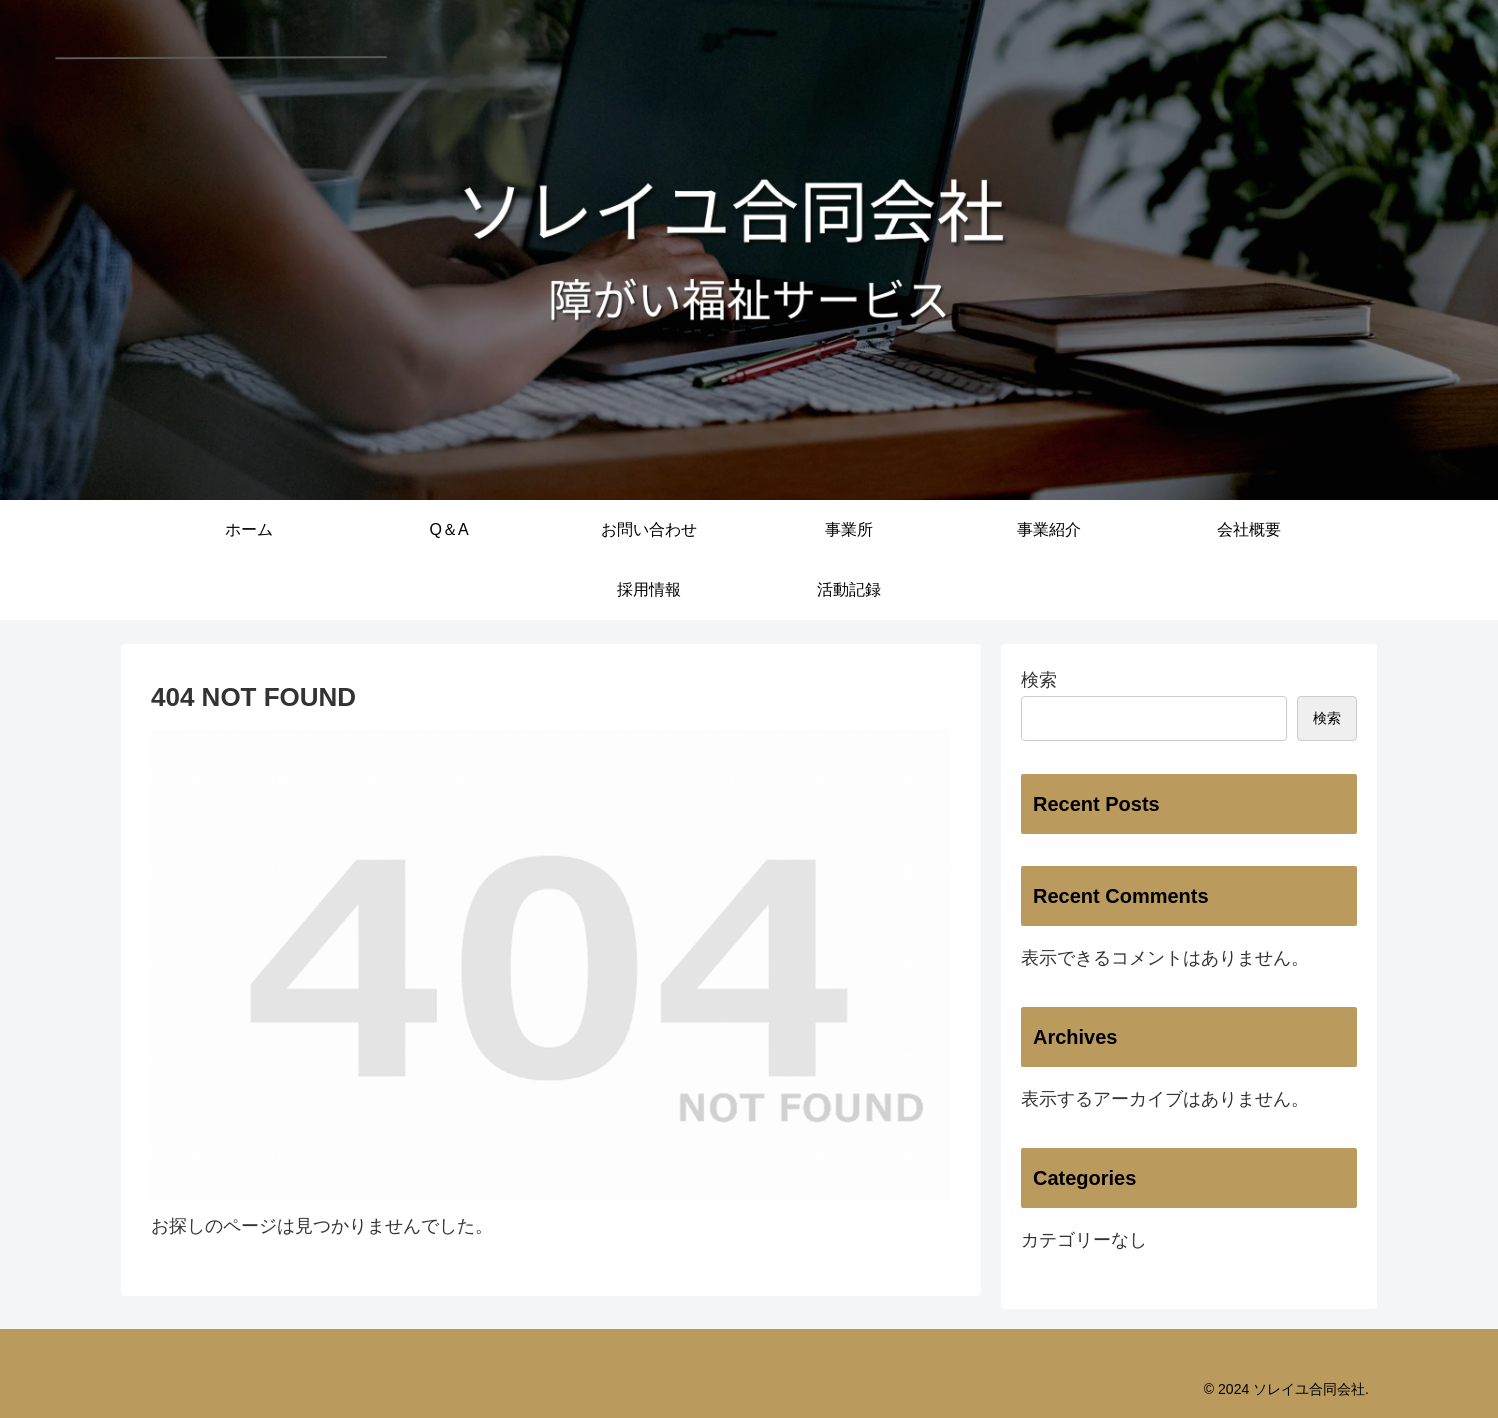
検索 (1039, 680)
